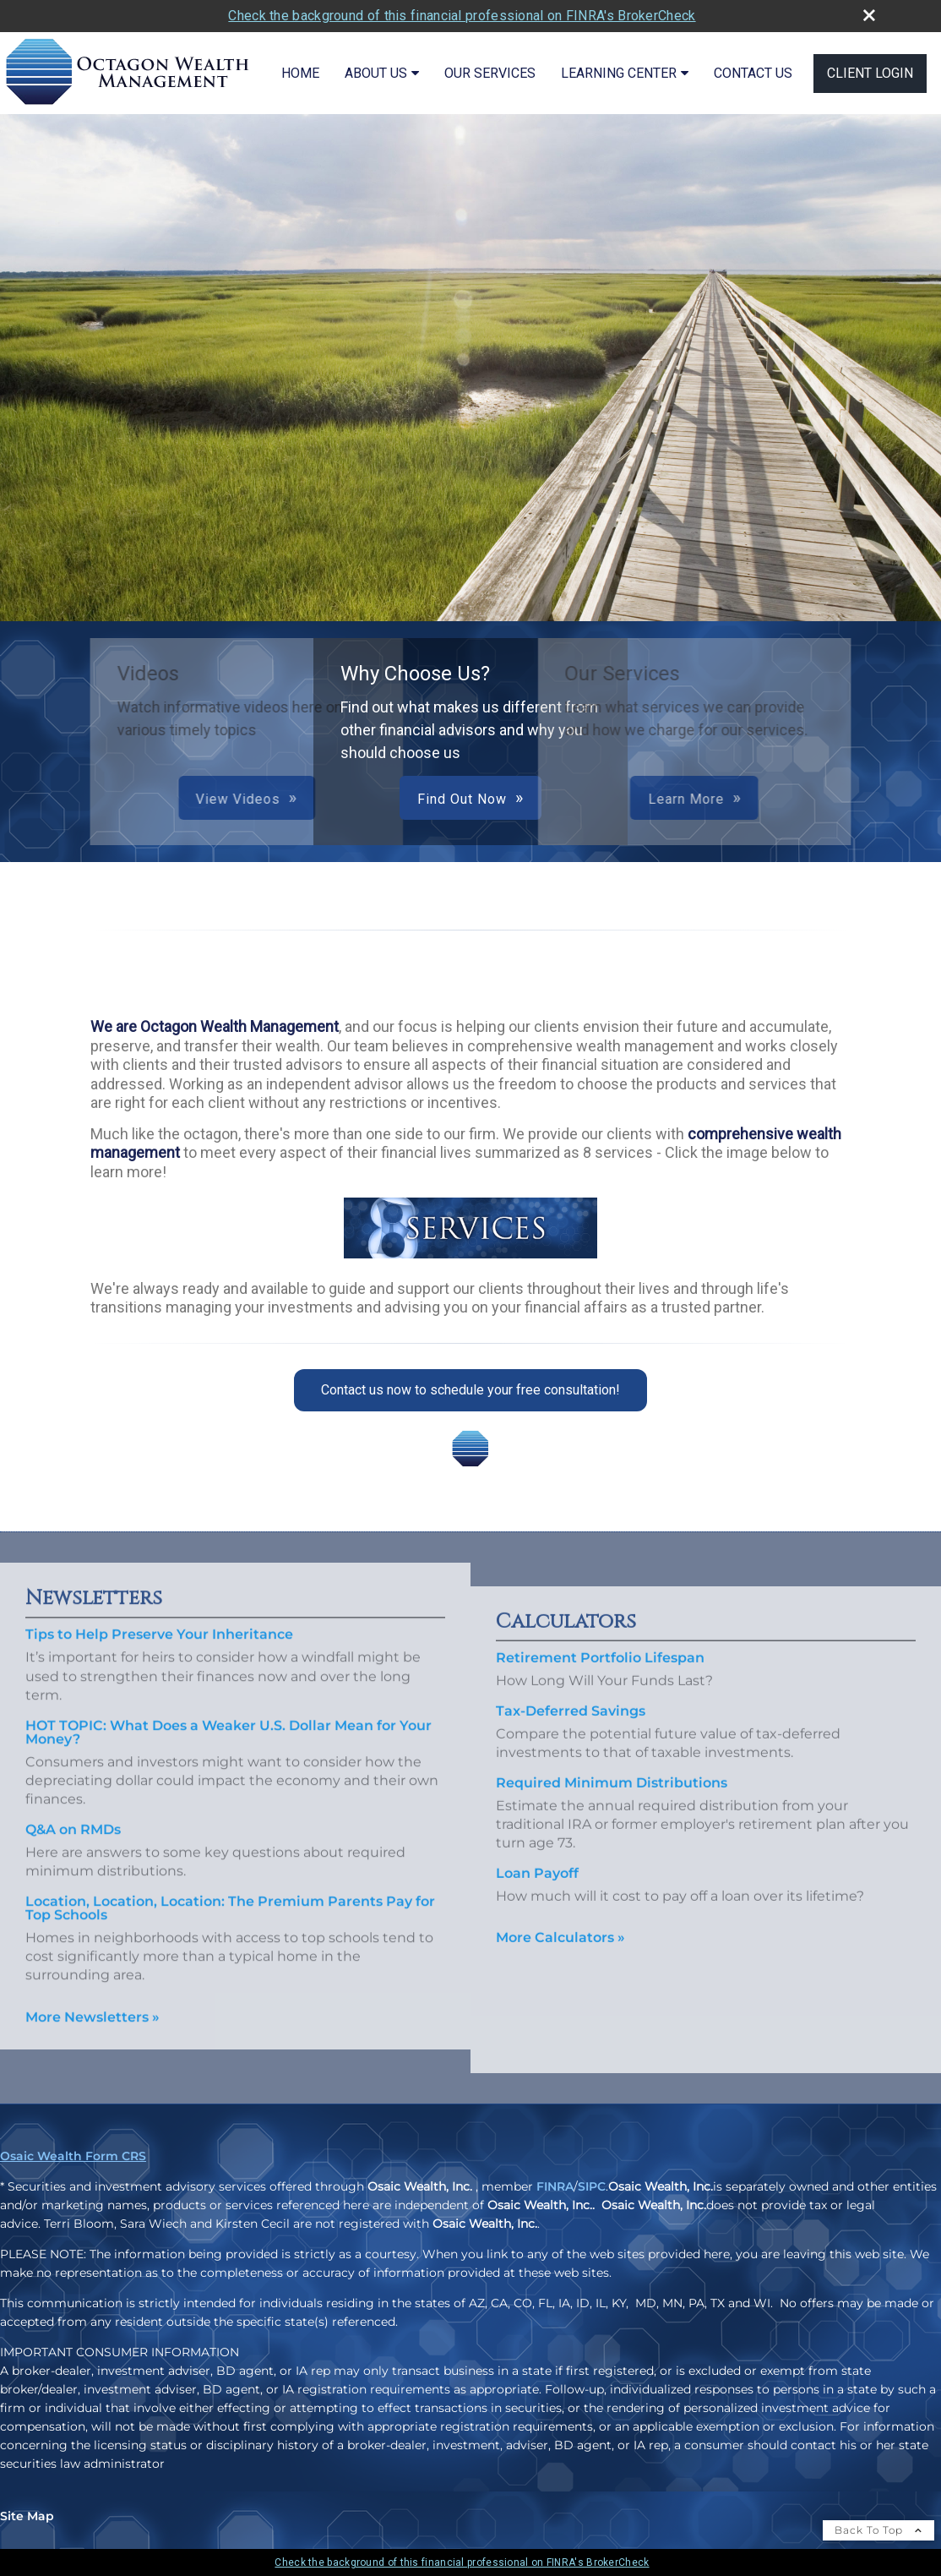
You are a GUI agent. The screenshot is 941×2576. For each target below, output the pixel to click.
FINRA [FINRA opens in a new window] (555, 2186)
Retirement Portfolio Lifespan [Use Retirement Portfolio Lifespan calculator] (600, 1683)
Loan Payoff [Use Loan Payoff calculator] (537, 1898)
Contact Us (753, 73)
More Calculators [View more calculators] (560, 1963)
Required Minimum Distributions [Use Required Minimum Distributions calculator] (611, 1807)
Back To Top (878, 2530)
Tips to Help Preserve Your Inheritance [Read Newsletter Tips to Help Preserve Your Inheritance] (159, 1610)
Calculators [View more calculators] (566, 1647)
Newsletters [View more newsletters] (93, 1573)
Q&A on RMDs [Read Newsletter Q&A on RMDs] (73, 1804)
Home (300, 73)
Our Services (490, 73)
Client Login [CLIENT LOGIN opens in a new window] (870, 73)
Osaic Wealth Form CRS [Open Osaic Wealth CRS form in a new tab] (73, 2156)
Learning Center (619, 73)
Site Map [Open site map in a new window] (27, 2516)
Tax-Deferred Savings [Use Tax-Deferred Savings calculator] (570, 1735)
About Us (376, 73)
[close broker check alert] (869, 15)
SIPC (592, 2186)
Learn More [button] (488, 799)
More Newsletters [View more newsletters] (92, 1992)
